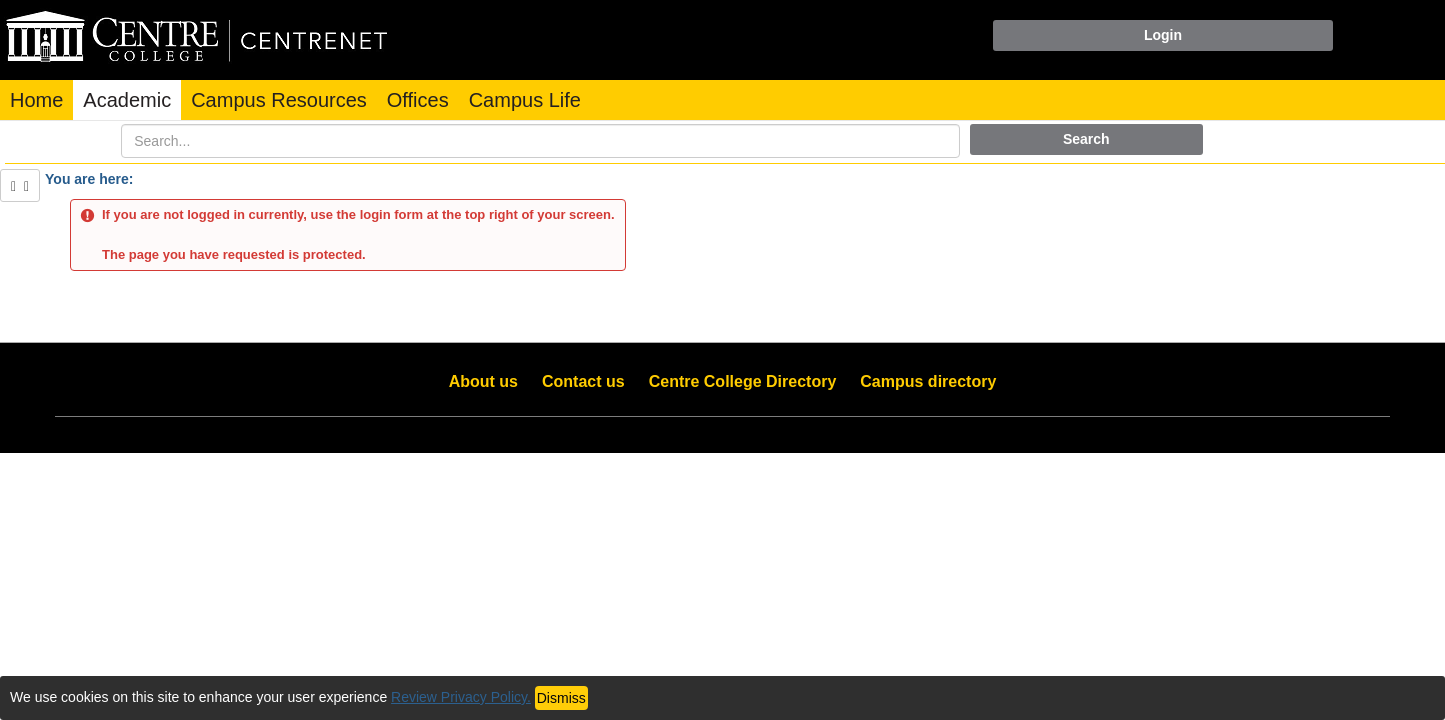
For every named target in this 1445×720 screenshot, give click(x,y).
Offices (418, 100)
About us (483, 381)
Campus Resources (279, 100)
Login (1163, 35)
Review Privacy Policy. (461, 697)
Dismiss (561, 698)
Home (36, 100)
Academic (127, 100)
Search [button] (1086, 139)
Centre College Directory (743, 381)
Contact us (583, 381)
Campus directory (928, 381)
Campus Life (525, 100)
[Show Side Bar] (20, 185)
